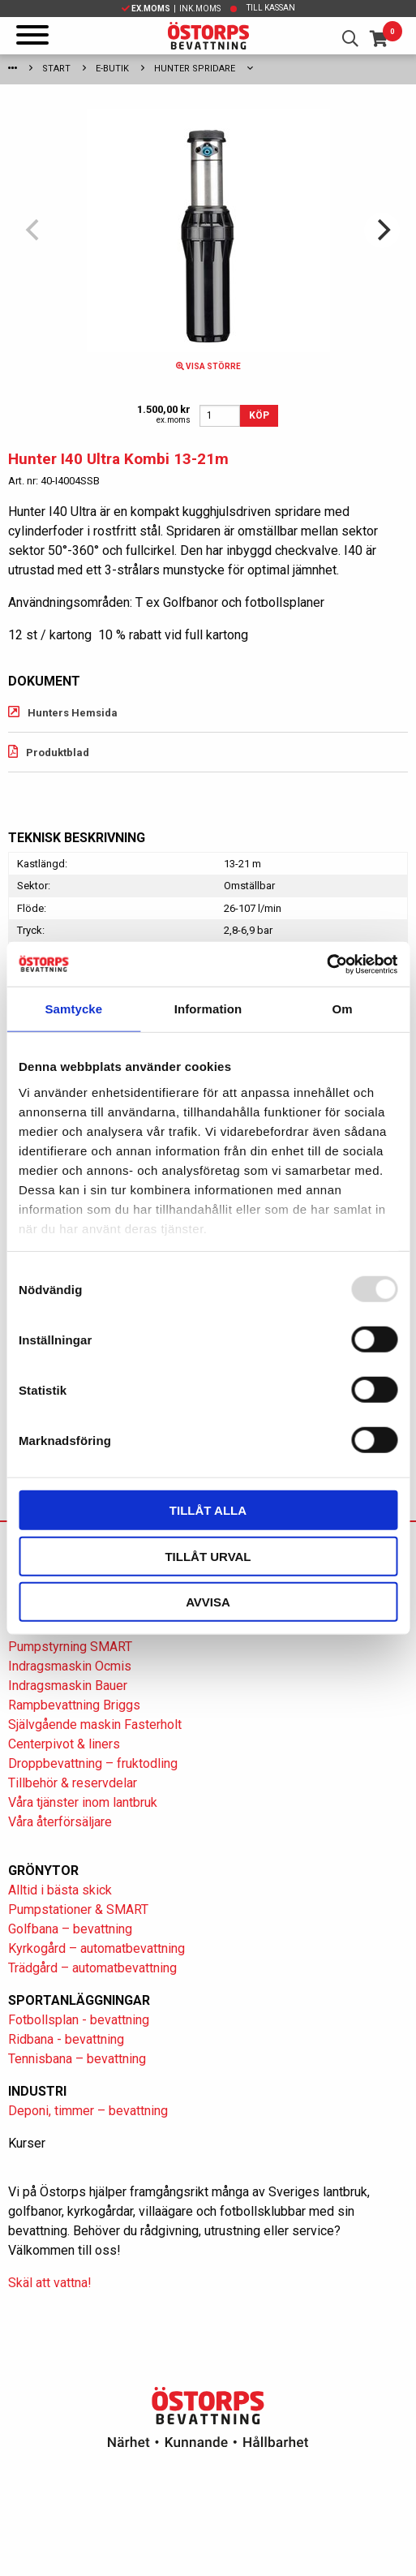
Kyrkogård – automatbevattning (96, 1948)
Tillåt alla (208, 1510)
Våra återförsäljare (60, 1822)
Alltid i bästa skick (60, 1890)
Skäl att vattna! (50, 2282)
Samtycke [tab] (73, 1009)
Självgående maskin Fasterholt (95, 1724)
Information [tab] (208, 1009)
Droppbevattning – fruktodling (93, 1763)
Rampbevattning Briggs (76, 1705)
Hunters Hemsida (73, 713)
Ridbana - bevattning (66, 2039)
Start (56, 68)
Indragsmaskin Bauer (67, 1685)
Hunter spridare (194, 68)
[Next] (382, 230)
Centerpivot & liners (64, 1744)
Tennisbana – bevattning (77, 2058)
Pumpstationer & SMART (78, 1909)
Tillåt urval (208, 1556)
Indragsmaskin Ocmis (69, 1666)
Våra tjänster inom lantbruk (82, 1802)
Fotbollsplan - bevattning (78, 2020)
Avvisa (208, 1602)
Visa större (208, 366)
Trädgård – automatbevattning (92, 1968)
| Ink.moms (171, 8)
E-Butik (112, 68)
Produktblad (57, 752)
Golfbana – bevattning (70, 1929)
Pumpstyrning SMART (70, 1646)
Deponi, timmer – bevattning (88, 2110)
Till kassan (271, 7)
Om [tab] (342, 1009)
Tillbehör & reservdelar (72, 1783)
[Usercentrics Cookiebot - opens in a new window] (326, 963)
